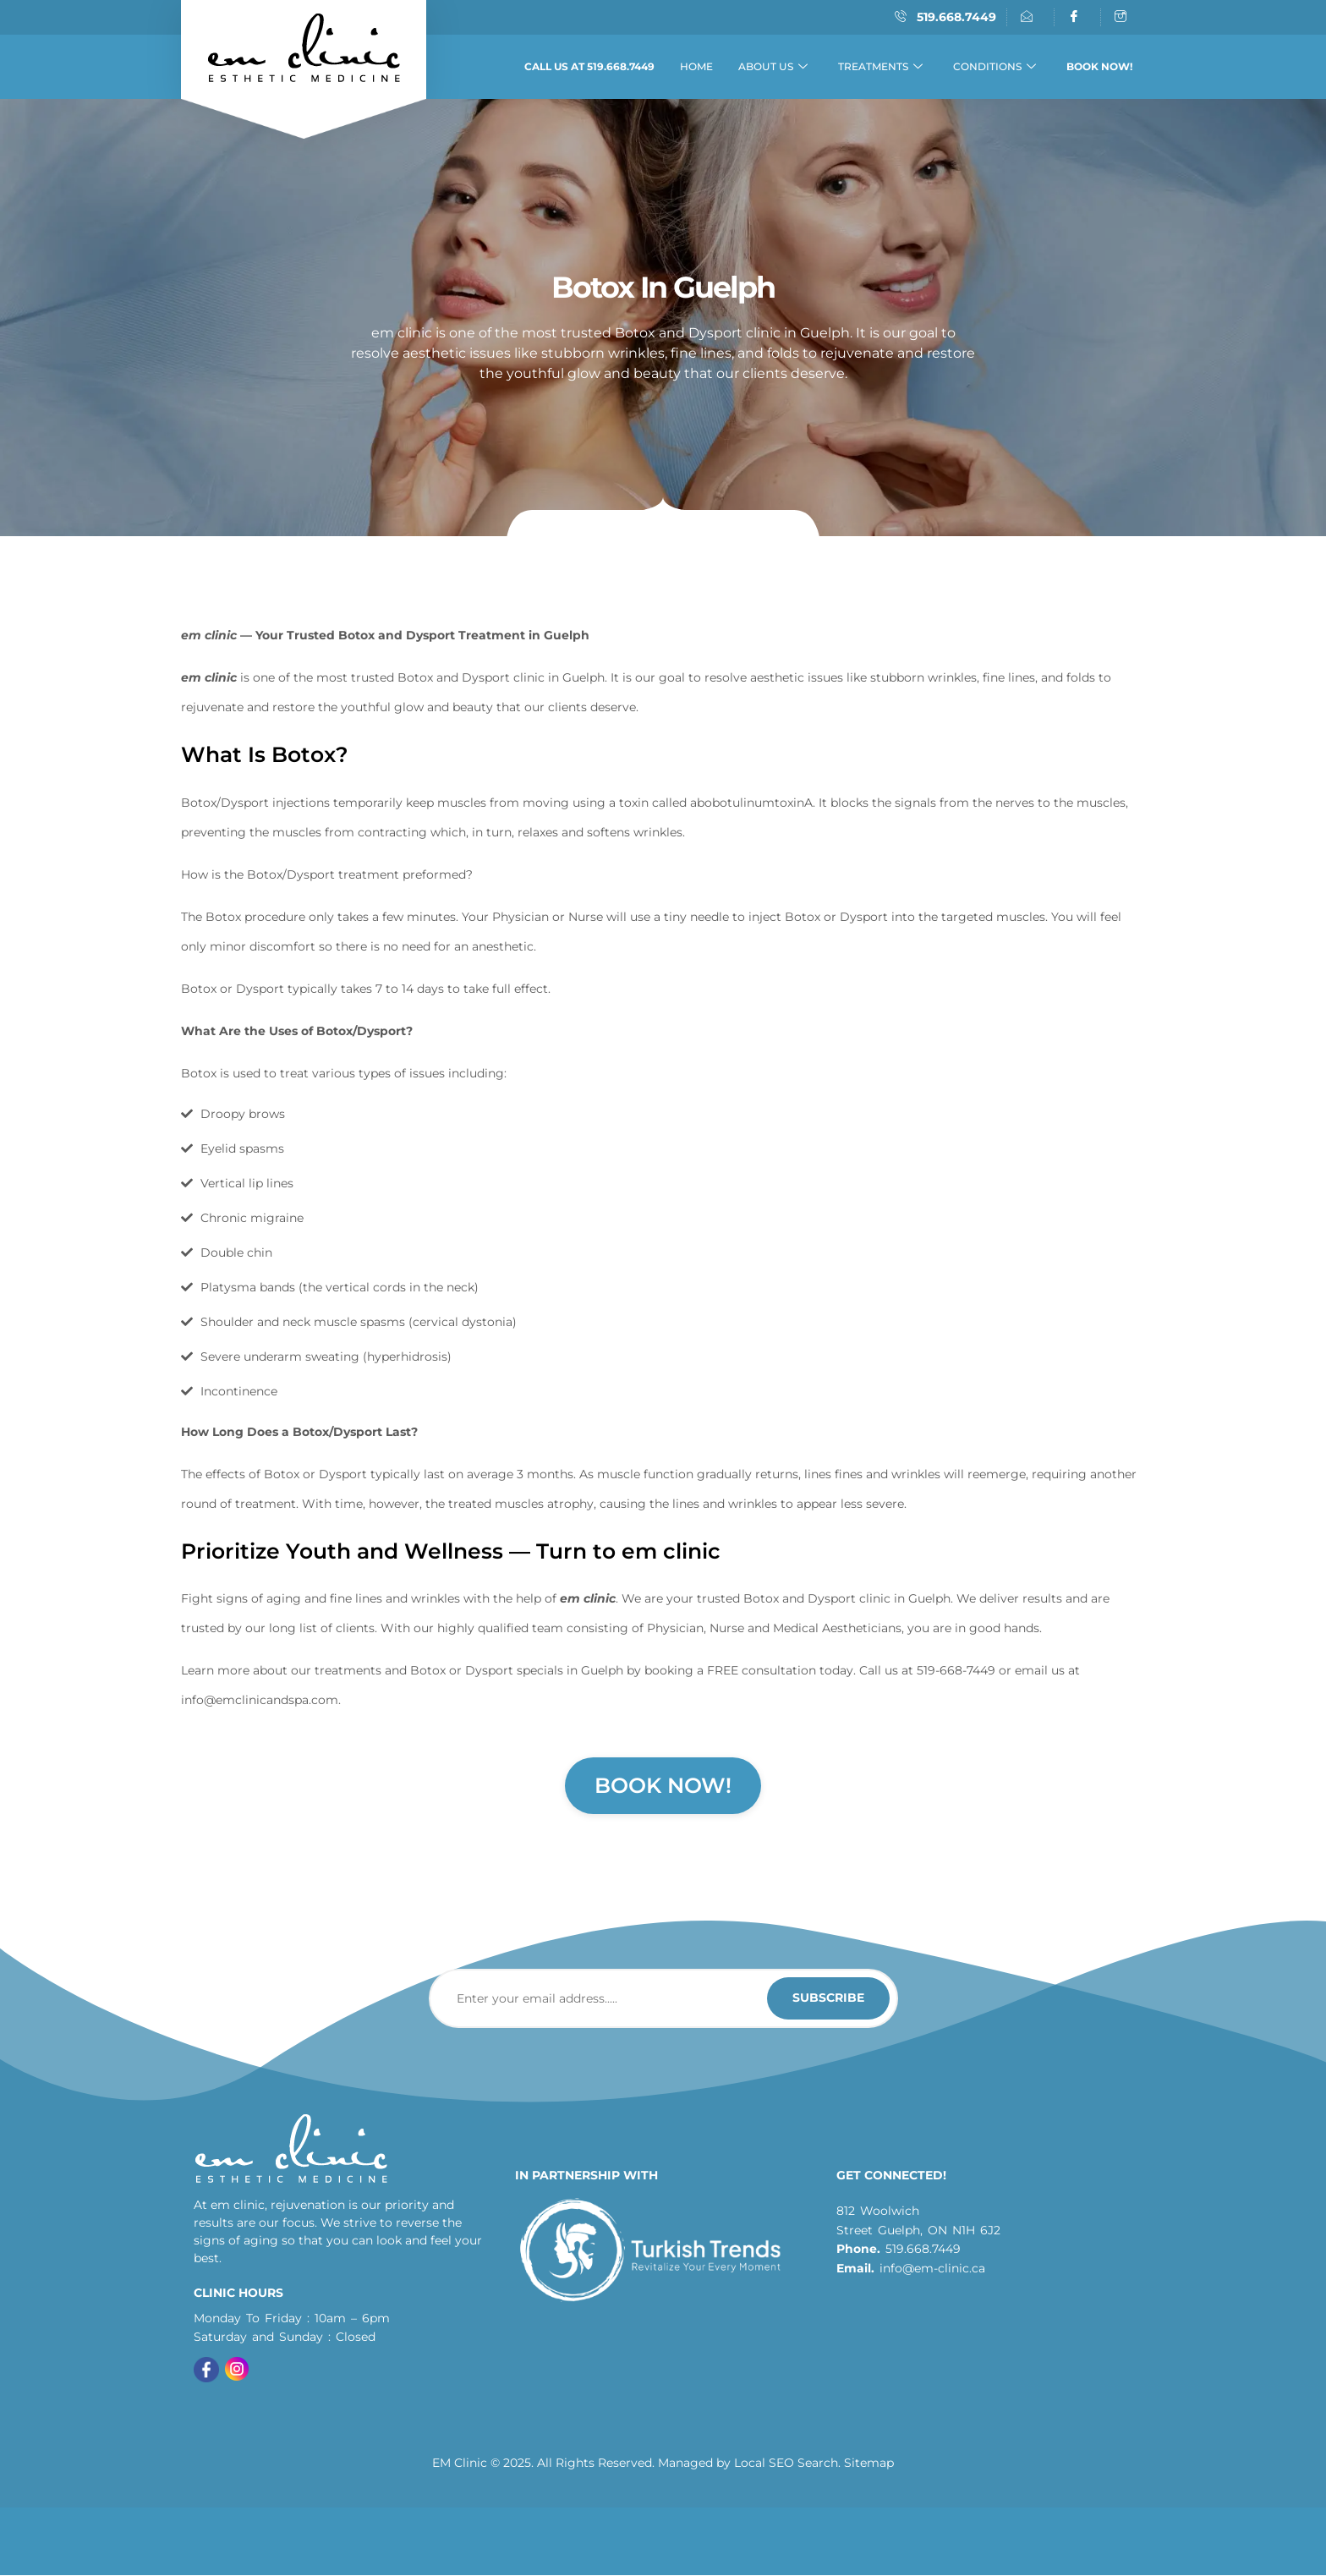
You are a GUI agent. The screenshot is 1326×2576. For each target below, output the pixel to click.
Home (696, 66)
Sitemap (869, 2463)
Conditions (994, 67)
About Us (773, 67)
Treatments (880, 67)
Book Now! (663, 1785)
